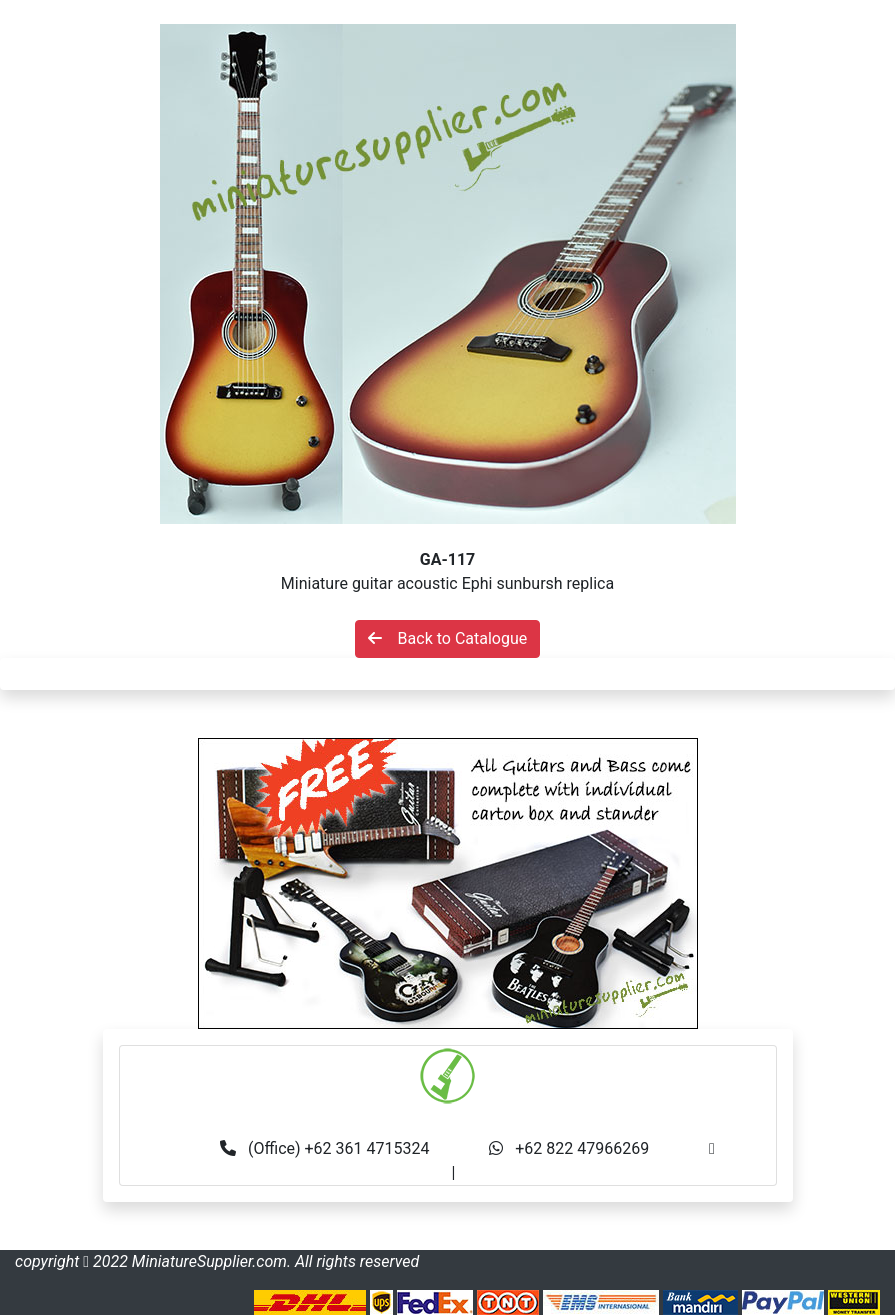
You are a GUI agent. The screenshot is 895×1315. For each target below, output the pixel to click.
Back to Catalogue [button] (448, 638)
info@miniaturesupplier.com (349, 1172)
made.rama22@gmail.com (553, 1172)
